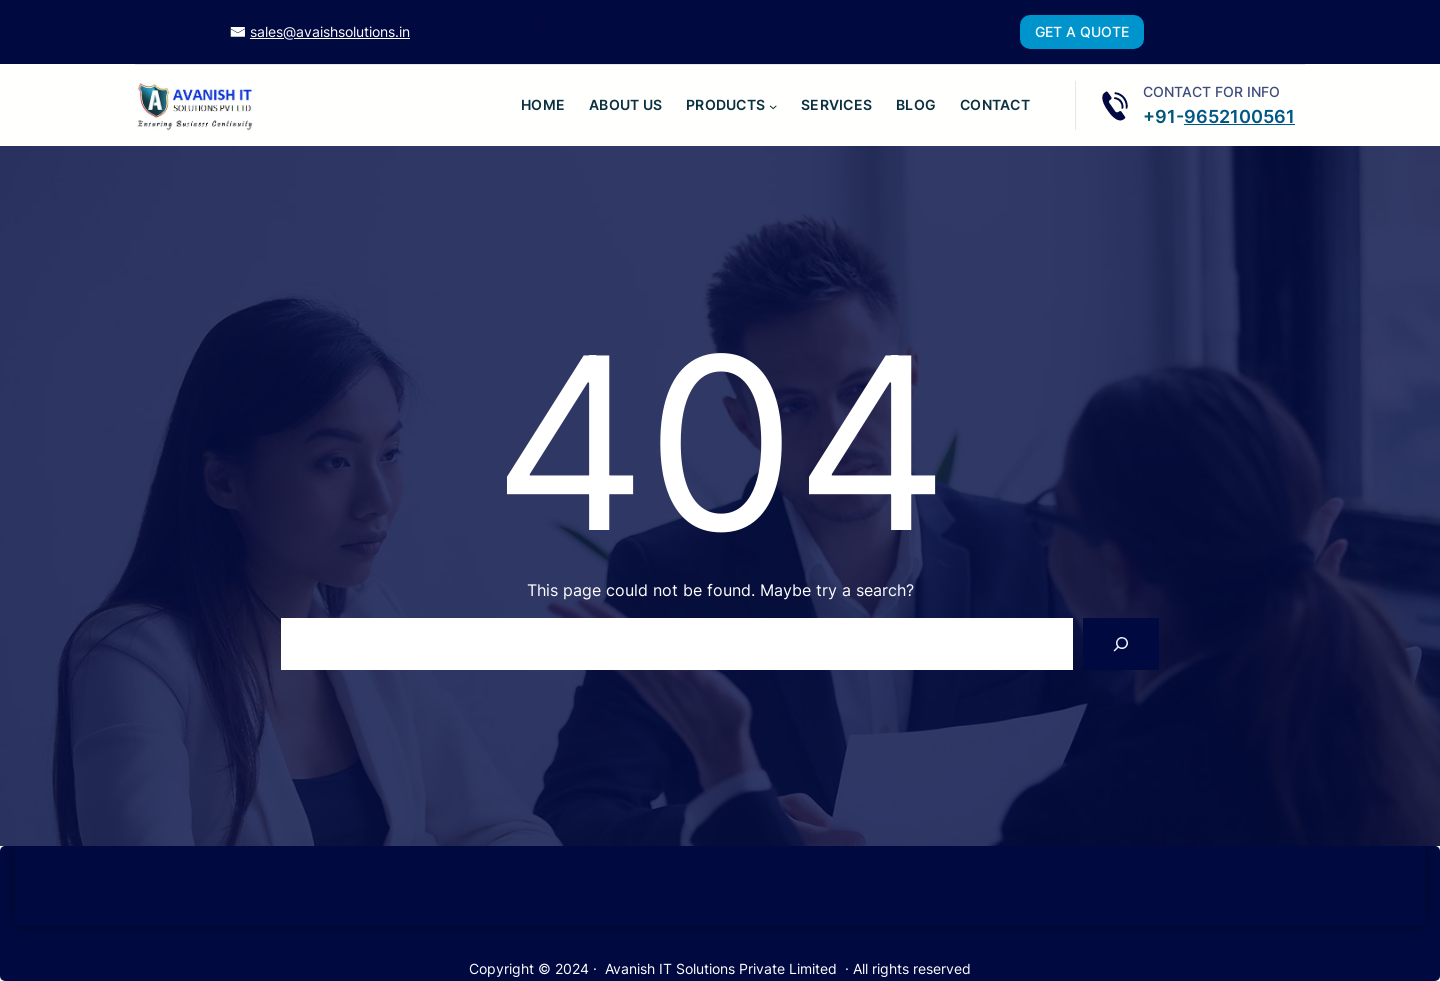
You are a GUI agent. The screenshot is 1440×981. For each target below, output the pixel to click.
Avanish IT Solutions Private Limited (721, 968)
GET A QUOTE (1082, 31)
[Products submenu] (773, 105)
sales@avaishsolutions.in (330, 31)
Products (725, 104)
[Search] (1121, 644)
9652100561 (1239, 116)
